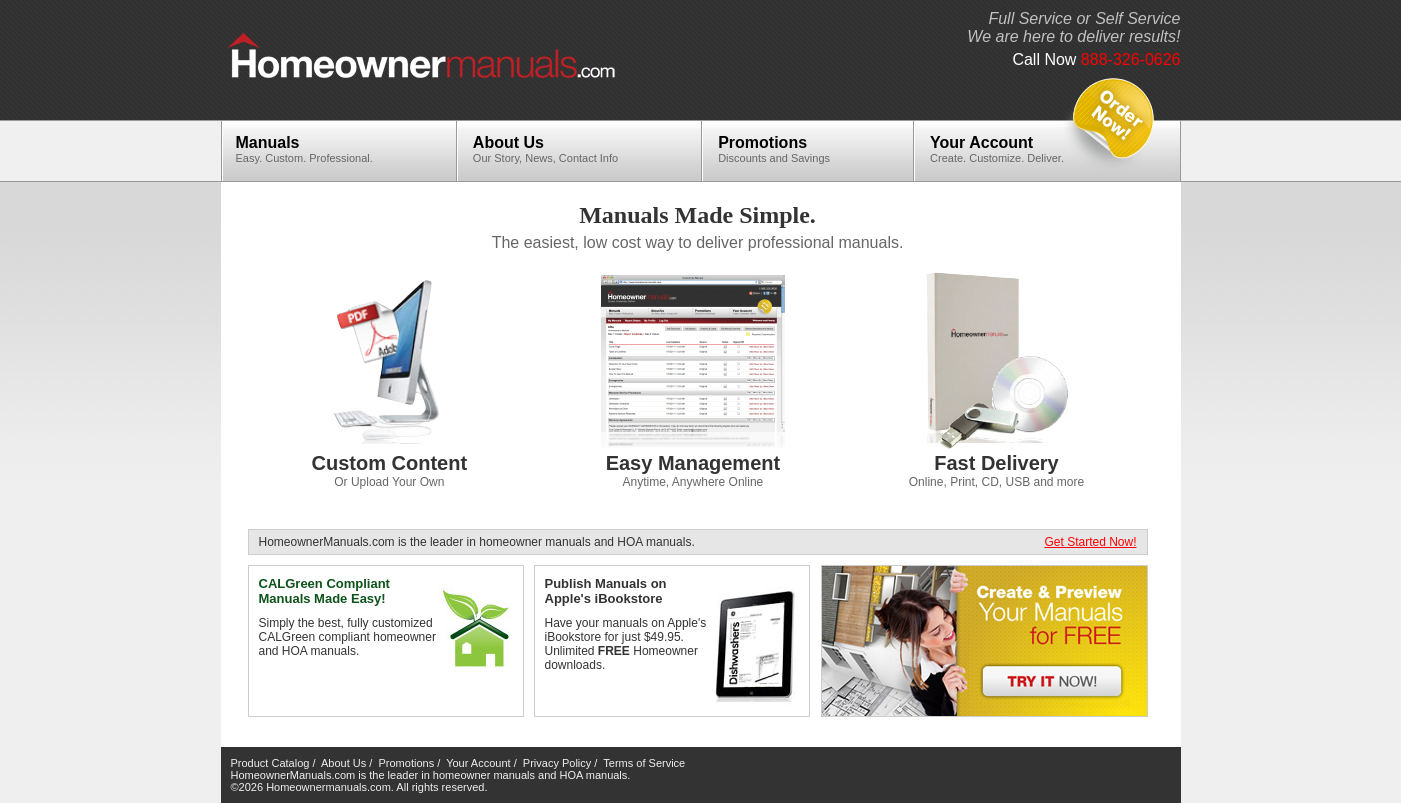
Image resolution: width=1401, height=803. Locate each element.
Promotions (781, 149)
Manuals (312, 149)
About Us (553, 149)
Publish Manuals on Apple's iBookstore (606, 591)
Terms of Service (644, 763)
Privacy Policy (557, 763)
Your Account (1004, 149)
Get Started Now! (1090, 542)
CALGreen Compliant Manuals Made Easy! (324, 591)
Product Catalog (270, 763)
